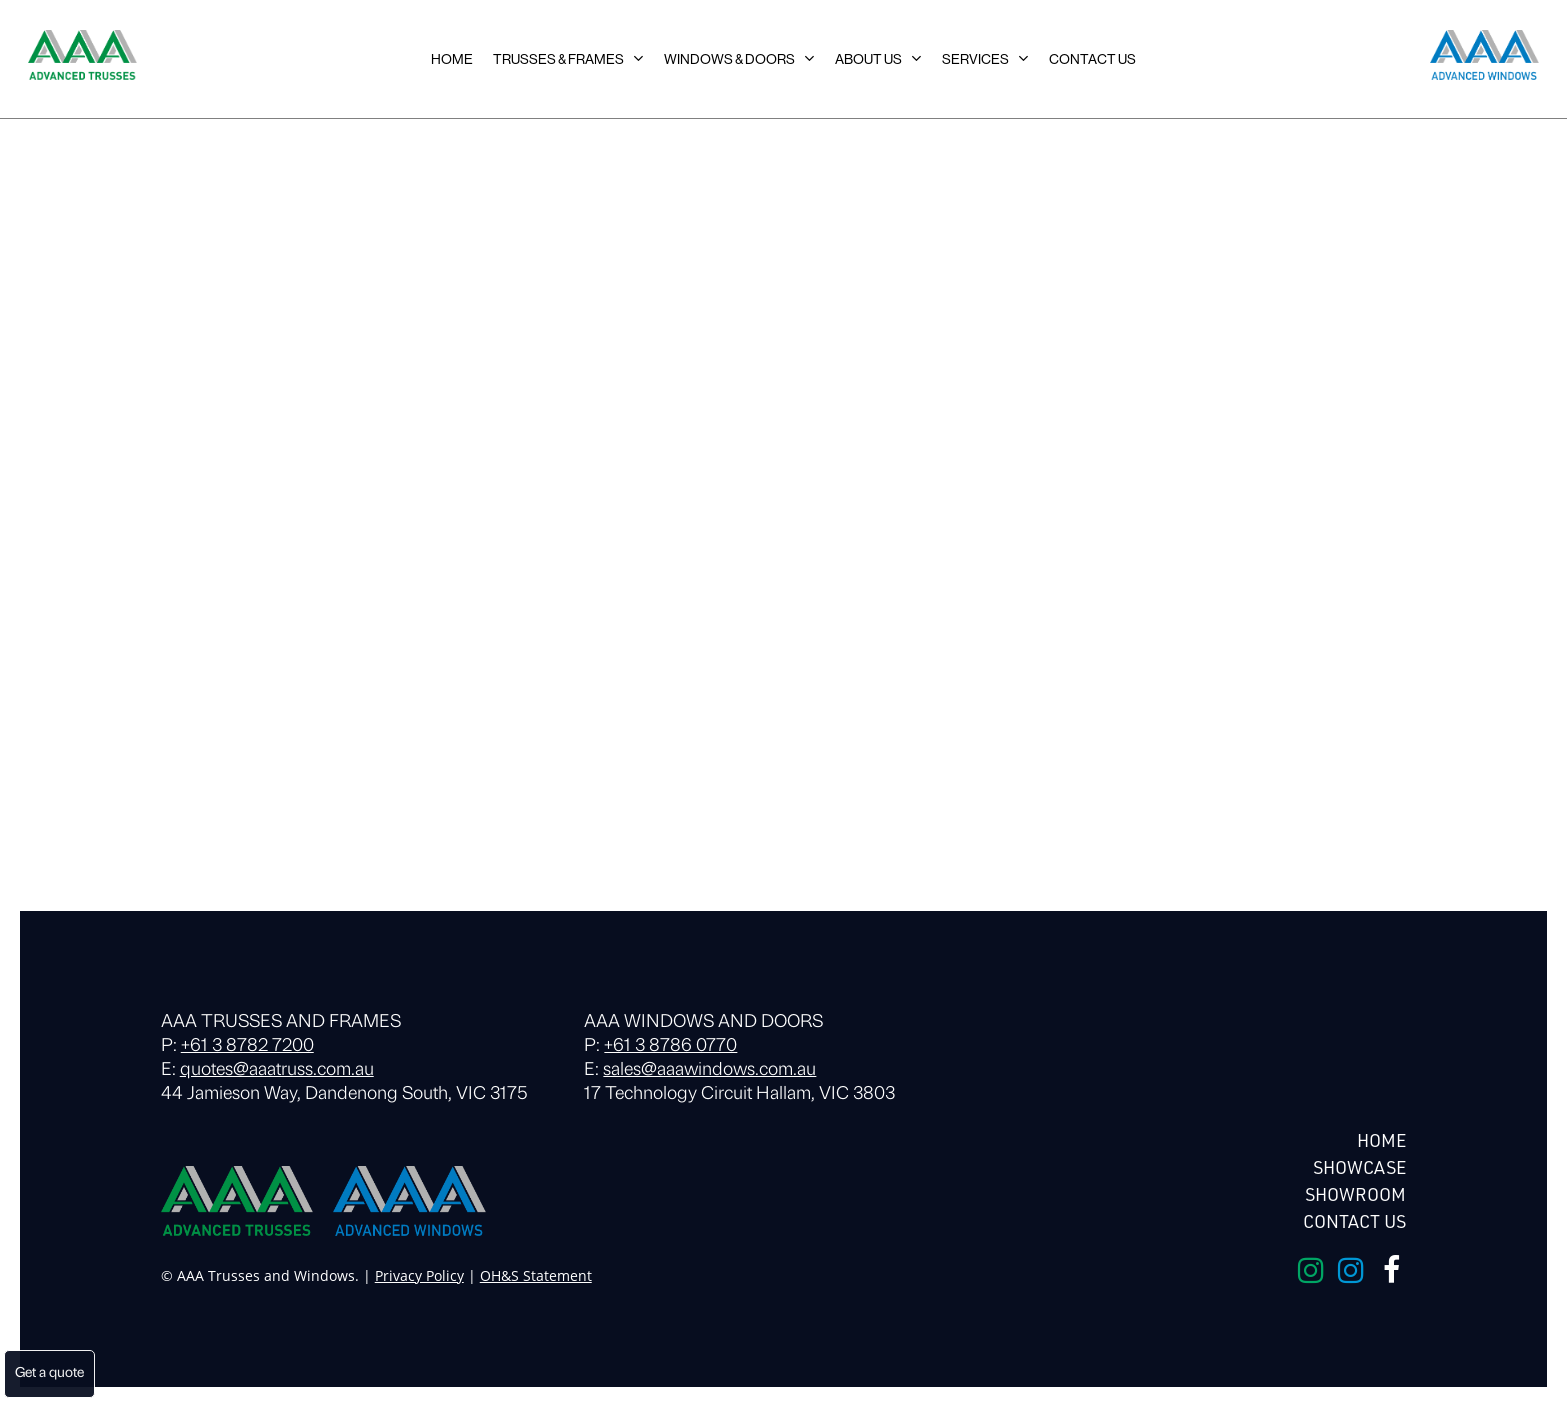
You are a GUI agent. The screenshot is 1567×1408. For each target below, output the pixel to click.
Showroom (1355, 1194)
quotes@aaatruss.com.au (277, 1070)
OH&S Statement (536, 1275)
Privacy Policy (419, 1275)
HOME (1381, 1140)
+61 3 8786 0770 (670, 1046)
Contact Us (1354, 1221)
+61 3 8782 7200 (247, 1046)
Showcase (1359, 1167)
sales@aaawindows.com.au (709, 1070)
